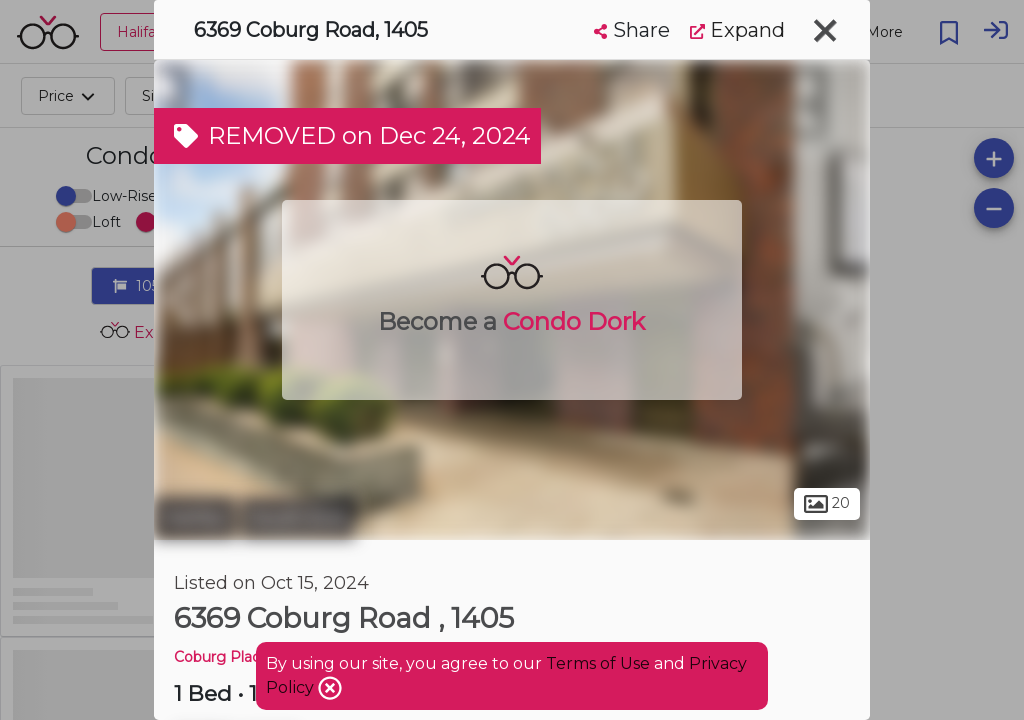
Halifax (195, 518)
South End (298, 518)
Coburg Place (221, 657)
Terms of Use (598, 663)
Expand (737, 30)
